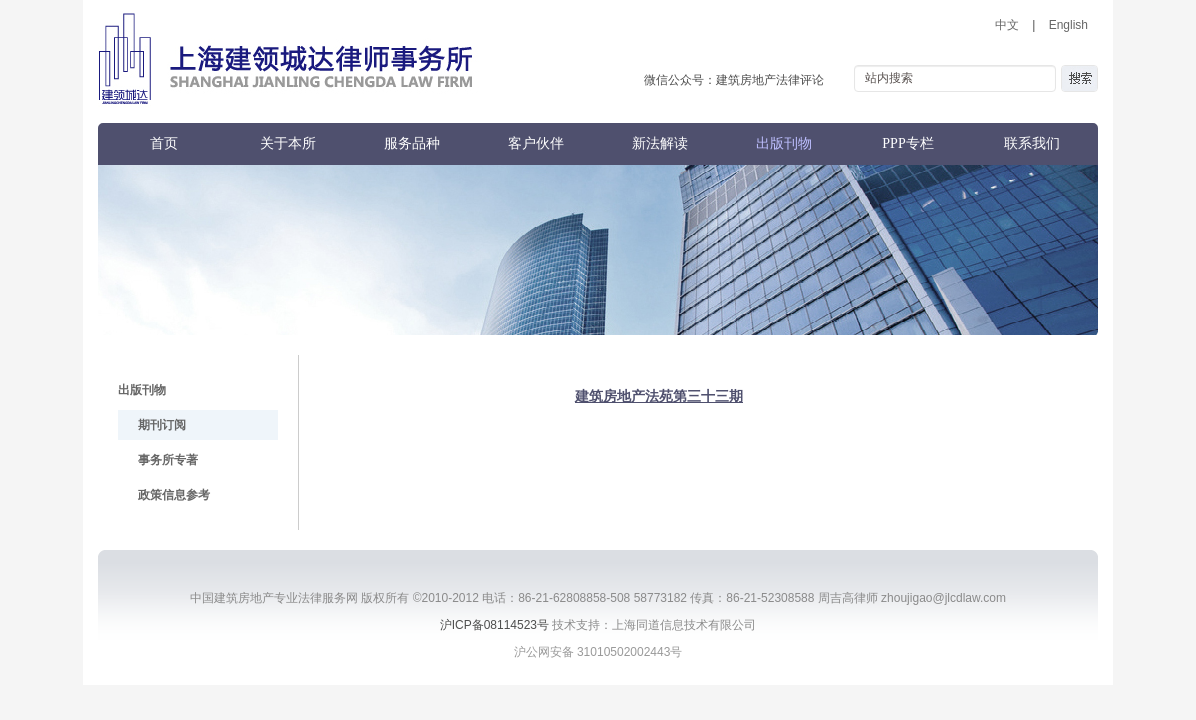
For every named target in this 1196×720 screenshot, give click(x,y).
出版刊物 (784, 143)
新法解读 (660, 143)
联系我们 (1032, 143)
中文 (1007, 25)
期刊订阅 (162, 425)
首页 (164, 143)
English (1068, 25)
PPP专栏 (907, 143)
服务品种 (412, 143)
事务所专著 (168, 460)
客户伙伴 (536, 143)
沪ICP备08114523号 (494, 625)
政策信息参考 (174, 495)
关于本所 (288, 143)
